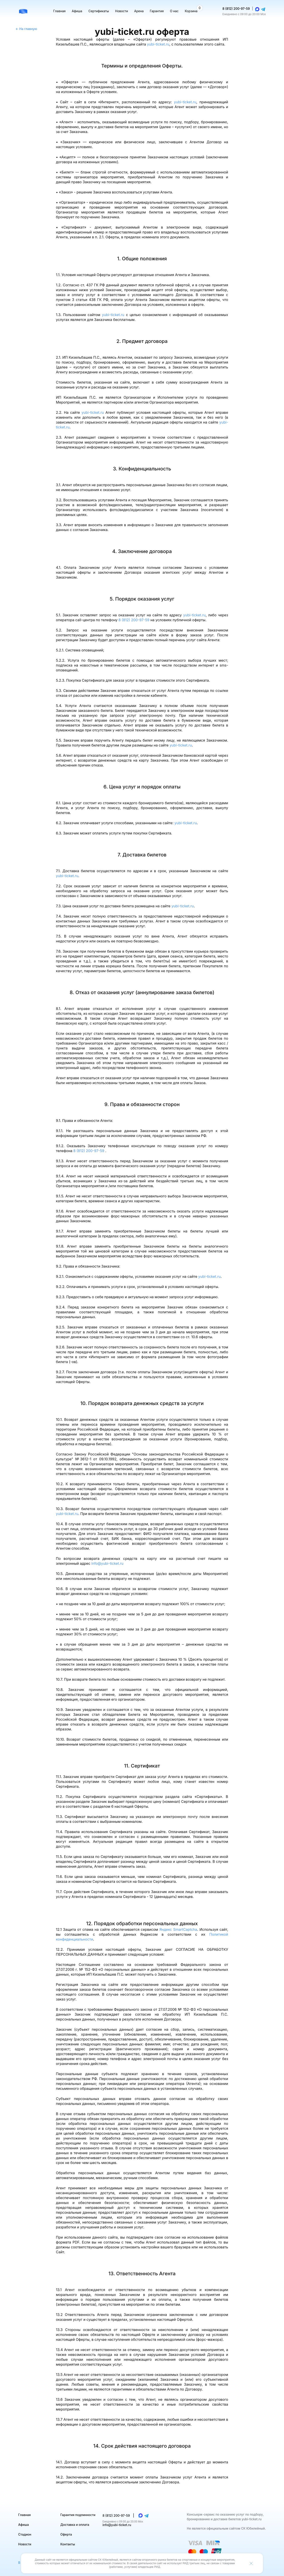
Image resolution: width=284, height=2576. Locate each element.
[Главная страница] (23, 11)
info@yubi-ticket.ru (107, 1563)
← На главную (26, 29)
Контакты (67, 2544)
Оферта (66, 2534)
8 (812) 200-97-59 (236, 8)
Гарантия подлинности (77, 2515)
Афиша (23, 2524)
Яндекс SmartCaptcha (178, 1929)
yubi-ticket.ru (158, 44)
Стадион (24, 2534)
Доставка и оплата (74, 2524)
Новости (24, 2544)
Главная (24, 2515)
